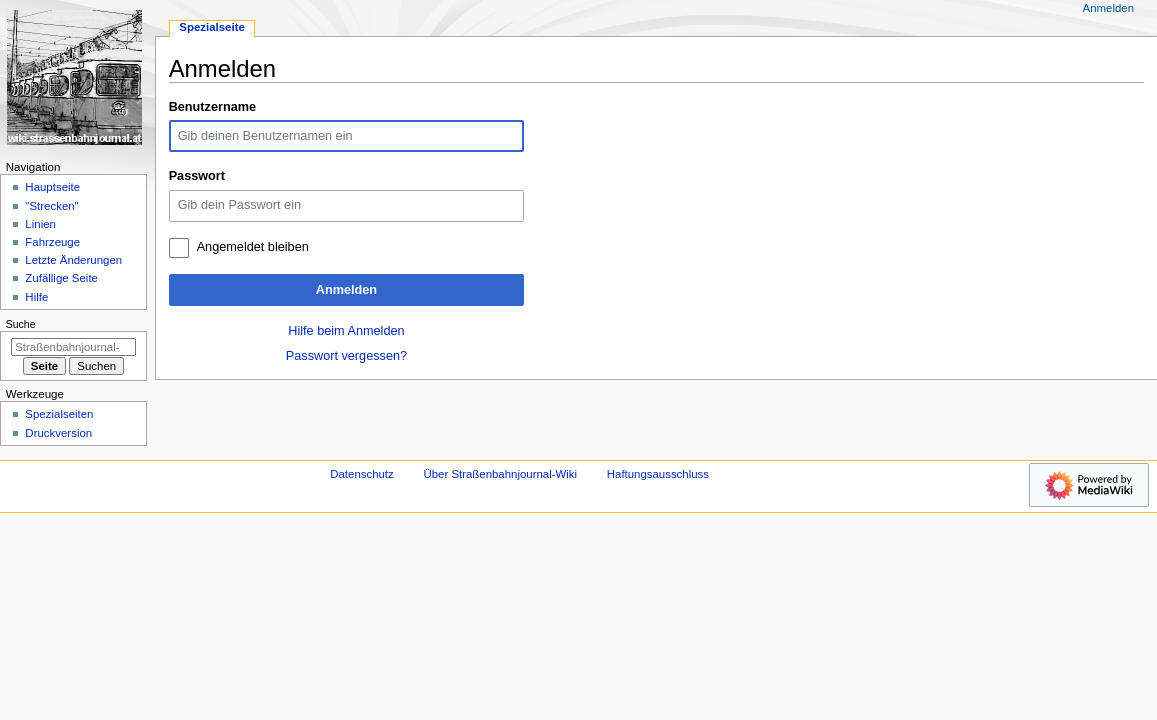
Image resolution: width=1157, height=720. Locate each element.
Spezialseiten (59, 414)
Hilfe (36, 297)
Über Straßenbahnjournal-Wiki (500, 474)
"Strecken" (51, 206)
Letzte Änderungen (73, 260)
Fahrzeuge (52, 242)
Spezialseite (212, 27)
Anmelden (346, 290)
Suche (21, 324)
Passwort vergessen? (346, 356)
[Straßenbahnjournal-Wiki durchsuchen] (73, 347)
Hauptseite (52, 187)
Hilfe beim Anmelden (346, 331)
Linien (40, 224)
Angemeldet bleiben (253, 247)
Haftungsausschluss (658, 474)
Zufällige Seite (61, 278)
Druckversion (58, 433)
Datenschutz (362, 474)
